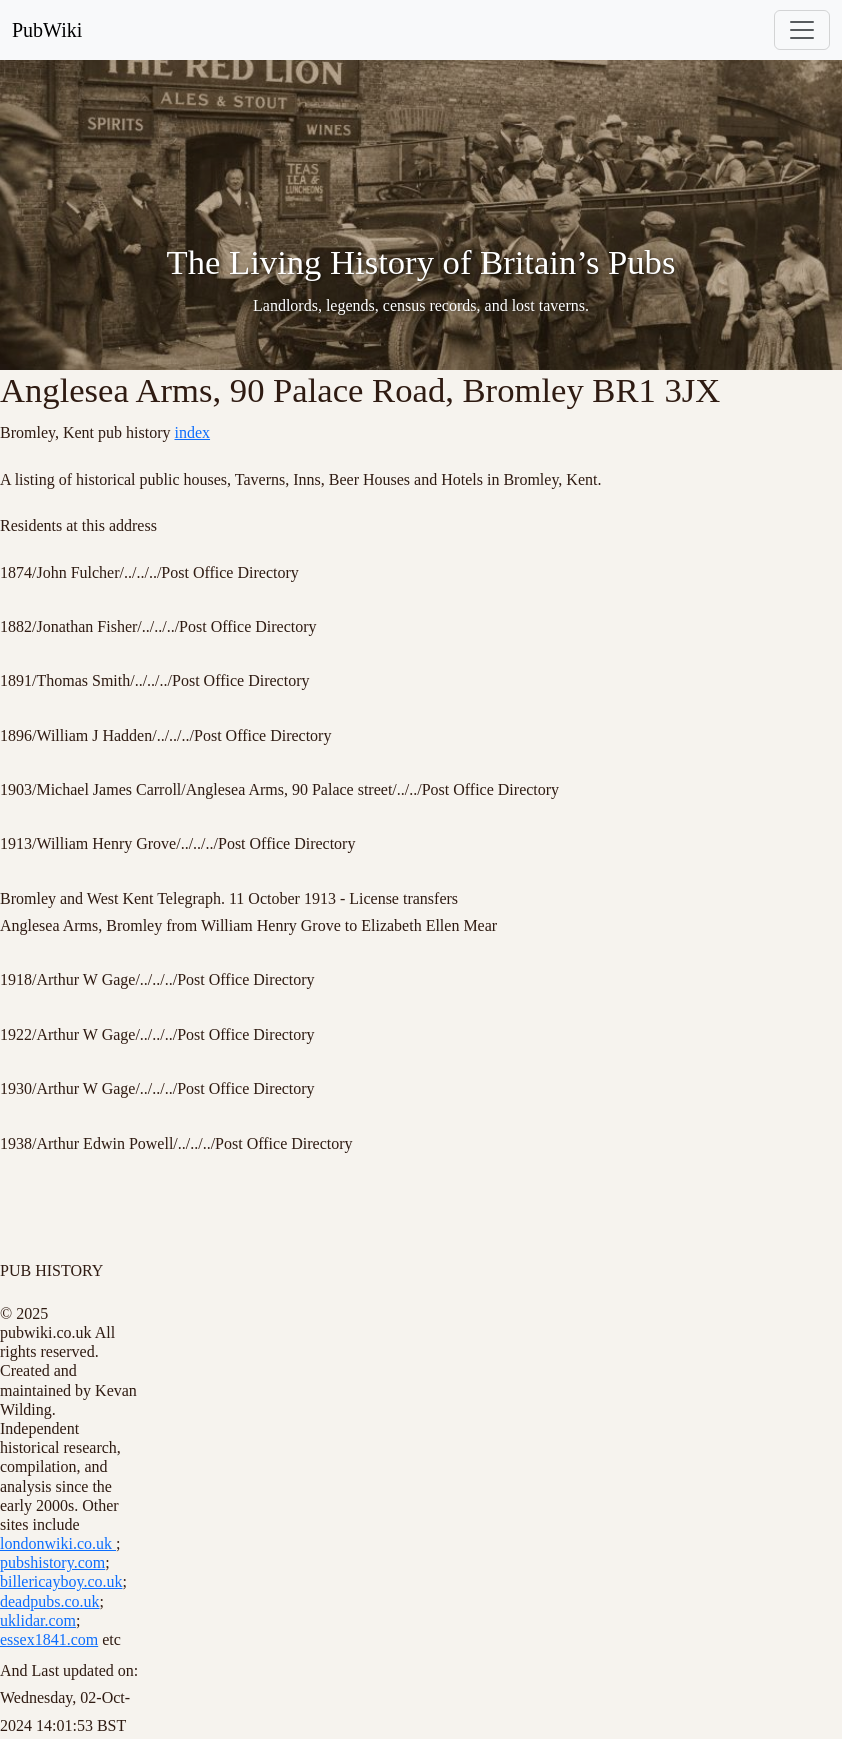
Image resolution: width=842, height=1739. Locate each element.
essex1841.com (49, 1639)
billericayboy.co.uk (61, 1581)
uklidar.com (38, 1620)
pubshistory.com (52, 1562)
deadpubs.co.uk (50, 1601)
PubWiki (47, 30)
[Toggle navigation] (802, 30)
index (193, 432)
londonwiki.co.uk (58, 1543)
